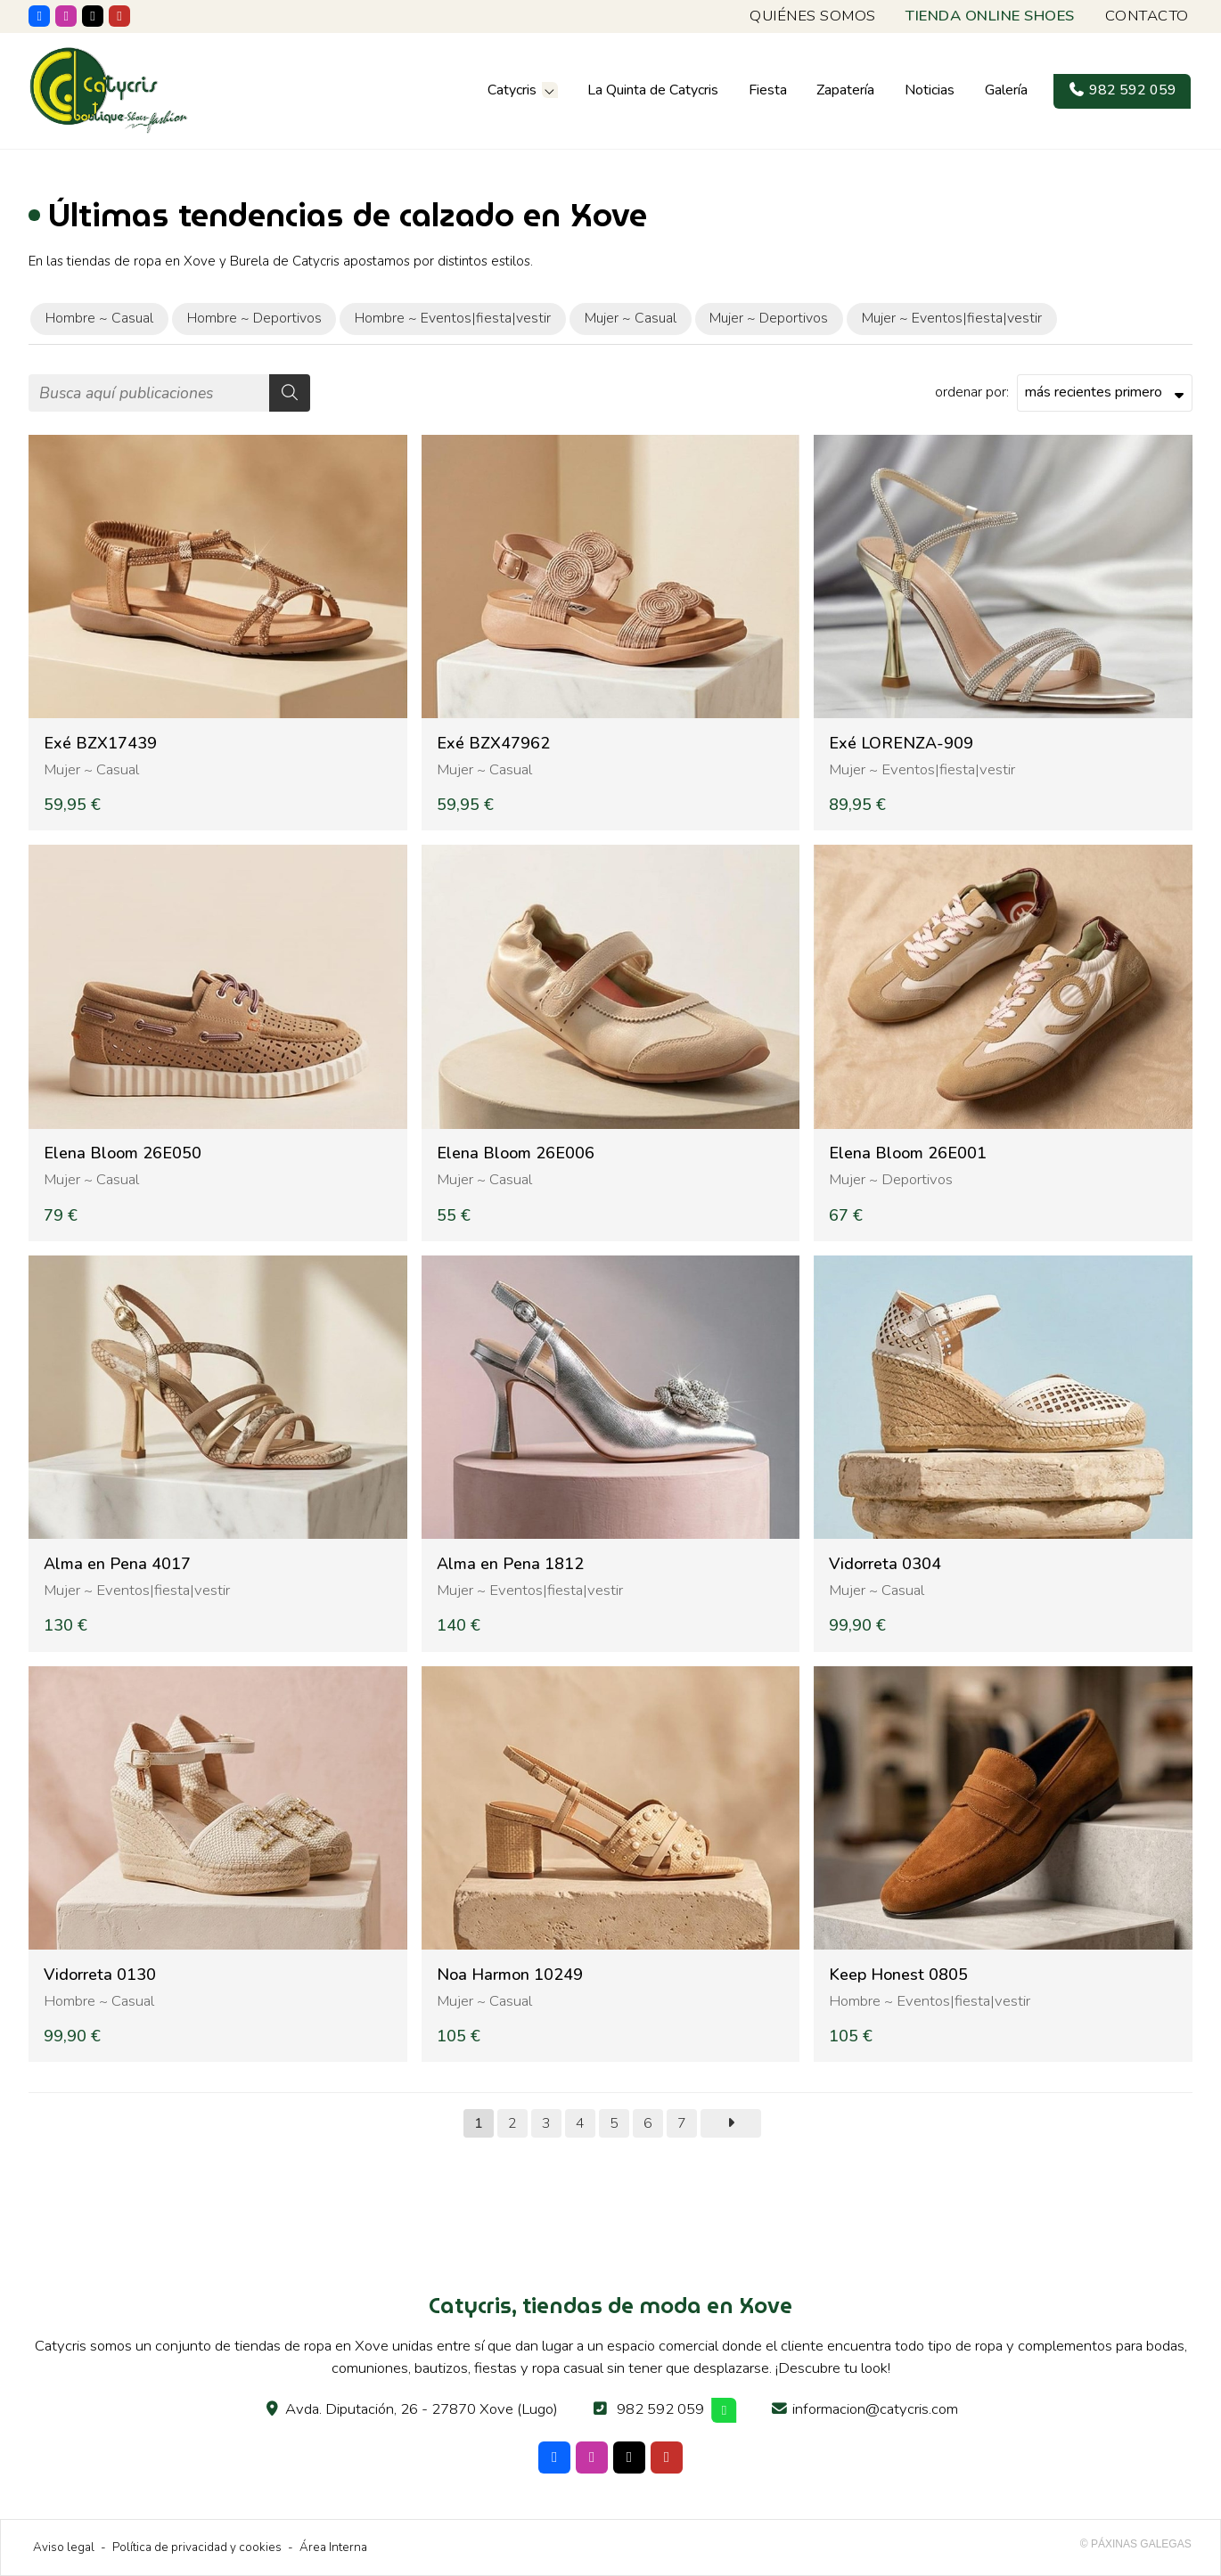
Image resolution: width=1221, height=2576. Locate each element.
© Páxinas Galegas (1136, 2544)
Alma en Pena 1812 (510, 1564)
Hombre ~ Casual (99, 2001)
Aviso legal (63, 2547)
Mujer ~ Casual (91, 769)
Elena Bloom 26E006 (515, 1153)
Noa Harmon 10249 (510, 1975)
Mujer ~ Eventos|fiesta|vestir (922, 769)
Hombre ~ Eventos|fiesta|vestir (929, 2001)
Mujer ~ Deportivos (891, 1179)
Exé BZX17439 (100, 743)
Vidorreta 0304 (885, 1564)
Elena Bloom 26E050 (122, 1153)
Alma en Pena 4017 (117, 1564)
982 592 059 (660, 2409)
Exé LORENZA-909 (901, 743)
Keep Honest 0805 (898, 1975)
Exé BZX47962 (493, 743)
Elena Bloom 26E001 (908, 1153)
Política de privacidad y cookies (197, 2547)
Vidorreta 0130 (100, 1975)
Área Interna (333, 2547)
